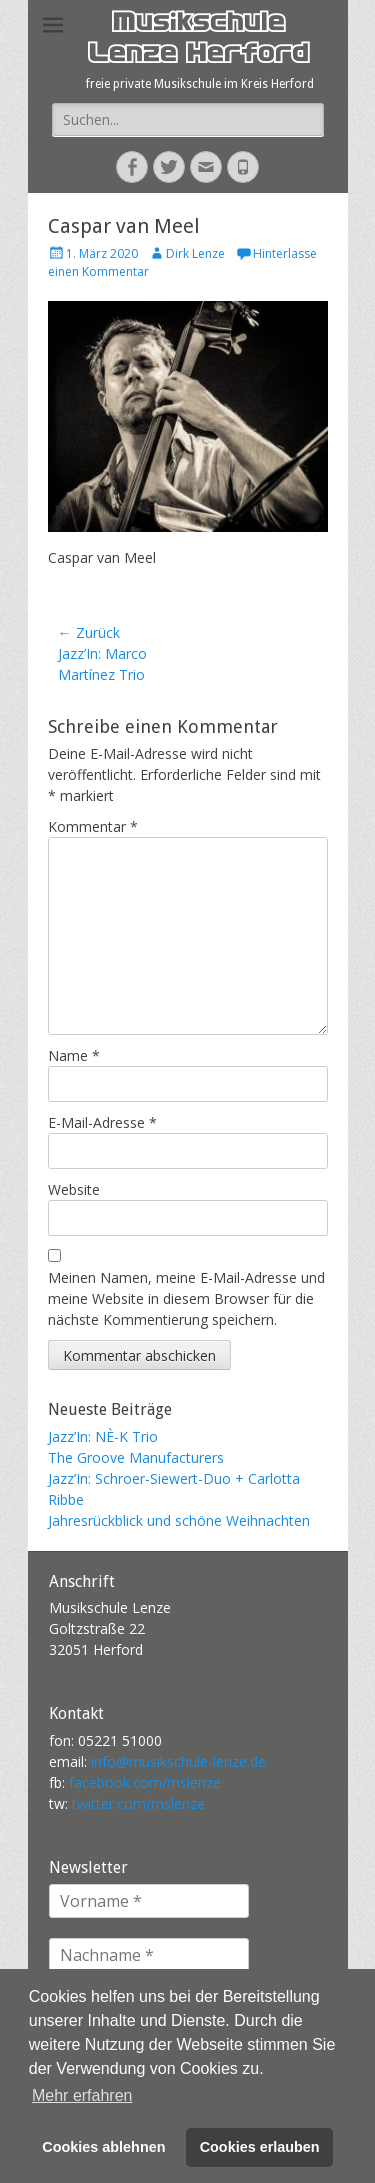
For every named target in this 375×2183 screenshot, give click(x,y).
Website (74, 1189)
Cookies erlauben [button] (260, 2147)
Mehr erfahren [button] (82, 2095)
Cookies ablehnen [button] (103, 2147)
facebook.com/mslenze (145, 1782)
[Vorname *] (149, 1901)
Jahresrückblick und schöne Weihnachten (179, 1520)
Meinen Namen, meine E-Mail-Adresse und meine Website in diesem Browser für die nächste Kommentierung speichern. (186, 1298)
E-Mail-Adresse (102, 1122)
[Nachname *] (149, 1955)
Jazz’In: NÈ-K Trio (103, 1436)
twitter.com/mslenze (138, 1803)
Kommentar (93, 826)
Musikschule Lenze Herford (198, 40)
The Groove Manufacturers (136, 1457)
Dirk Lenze (195, 253)
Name (74, 1055)
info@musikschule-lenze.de (178, 1761)
